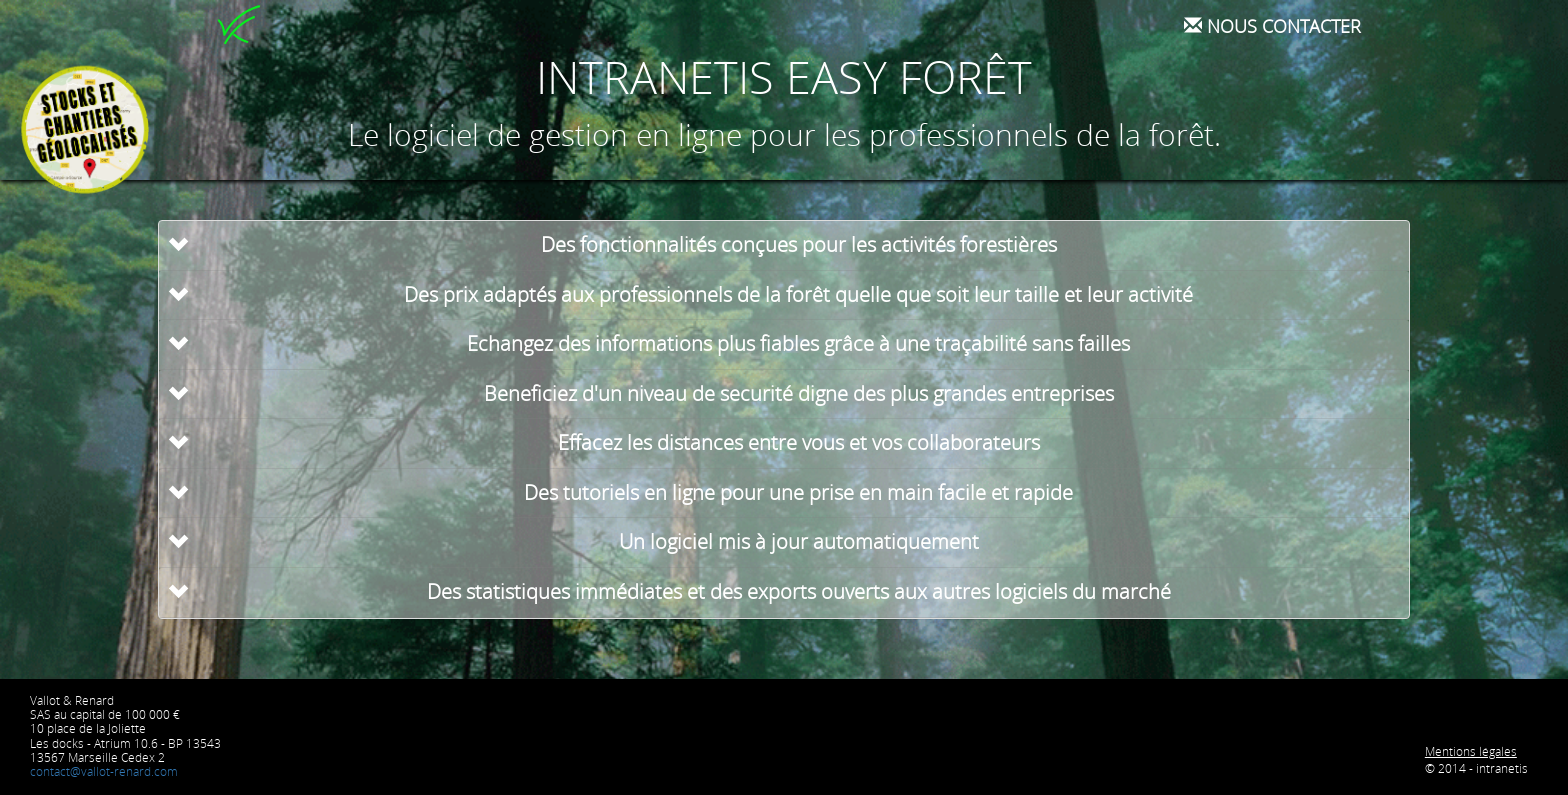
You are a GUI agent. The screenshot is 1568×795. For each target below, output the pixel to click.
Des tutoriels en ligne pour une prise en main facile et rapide (798, 492)
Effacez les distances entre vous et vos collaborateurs (799, 442)
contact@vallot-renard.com (104, 771)
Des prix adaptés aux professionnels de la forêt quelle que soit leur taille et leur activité (798, 294)
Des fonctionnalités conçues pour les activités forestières (799, 244)
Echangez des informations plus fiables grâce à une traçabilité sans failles (798, 343)
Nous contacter (1272, 26)
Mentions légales (1471, 751)
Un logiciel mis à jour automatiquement (799, 541)
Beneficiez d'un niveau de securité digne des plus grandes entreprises (799, 393)
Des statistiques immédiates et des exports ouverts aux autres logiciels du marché (799, 591)
